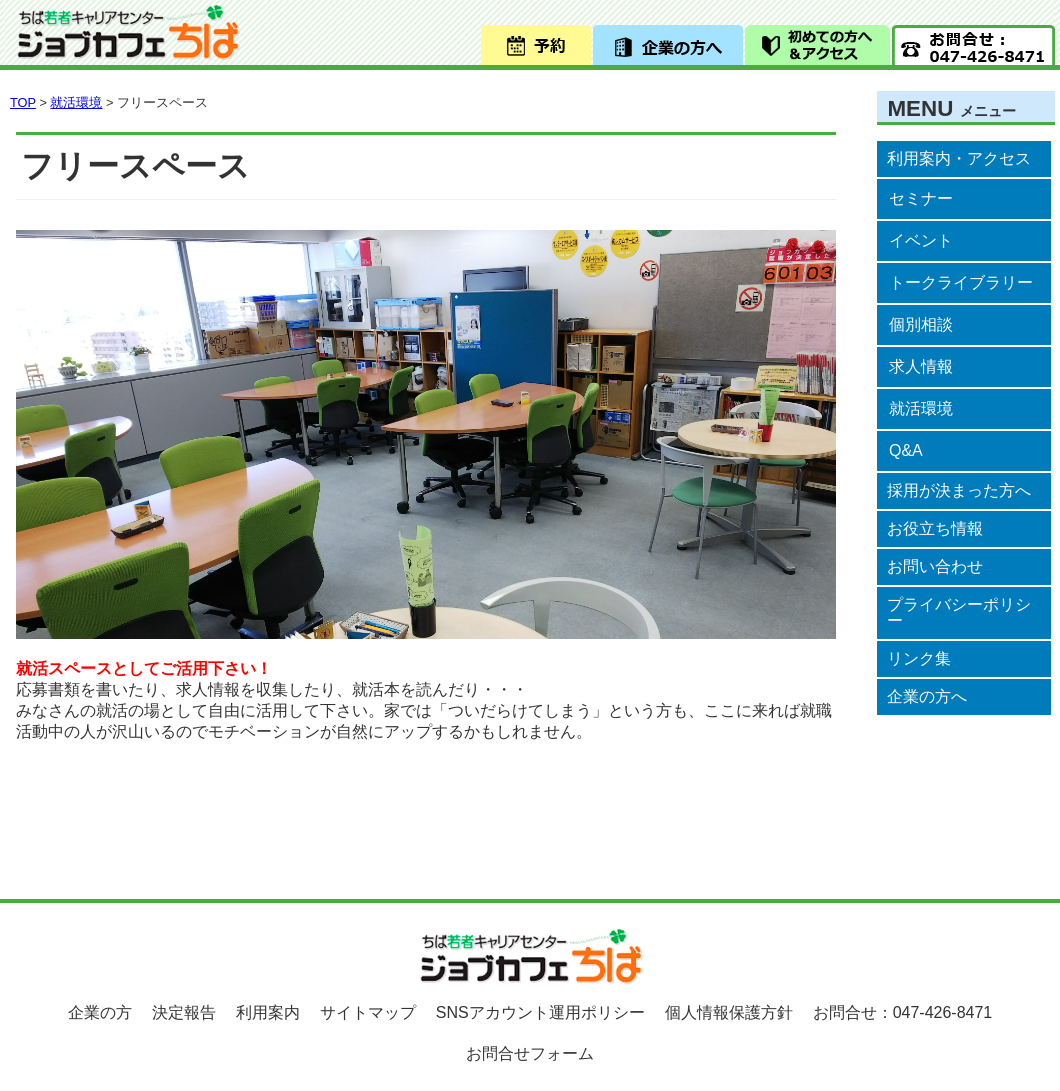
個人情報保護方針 (729, 1012)
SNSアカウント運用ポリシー (540, 1012)
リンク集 (919, 658)
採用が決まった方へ (959, 490)
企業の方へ (927, 696)
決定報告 (184, 1012)
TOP (23, 102)
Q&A (906, 450)
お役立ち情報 (935, 528)
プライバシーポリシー (959, 612)
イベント (921, 240)
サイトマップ (368, 1012)
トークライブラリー (961, 282)
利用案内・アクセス (959, 158)
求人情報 (921, 366)
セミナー (921, 198)
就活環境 (921, 408)
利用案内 (268, 1012)
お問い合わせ (935, 566)
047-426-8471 (943, 1012)
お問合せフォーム (530, 1053)
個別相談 (921, 324)
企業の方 (100, 1012)
